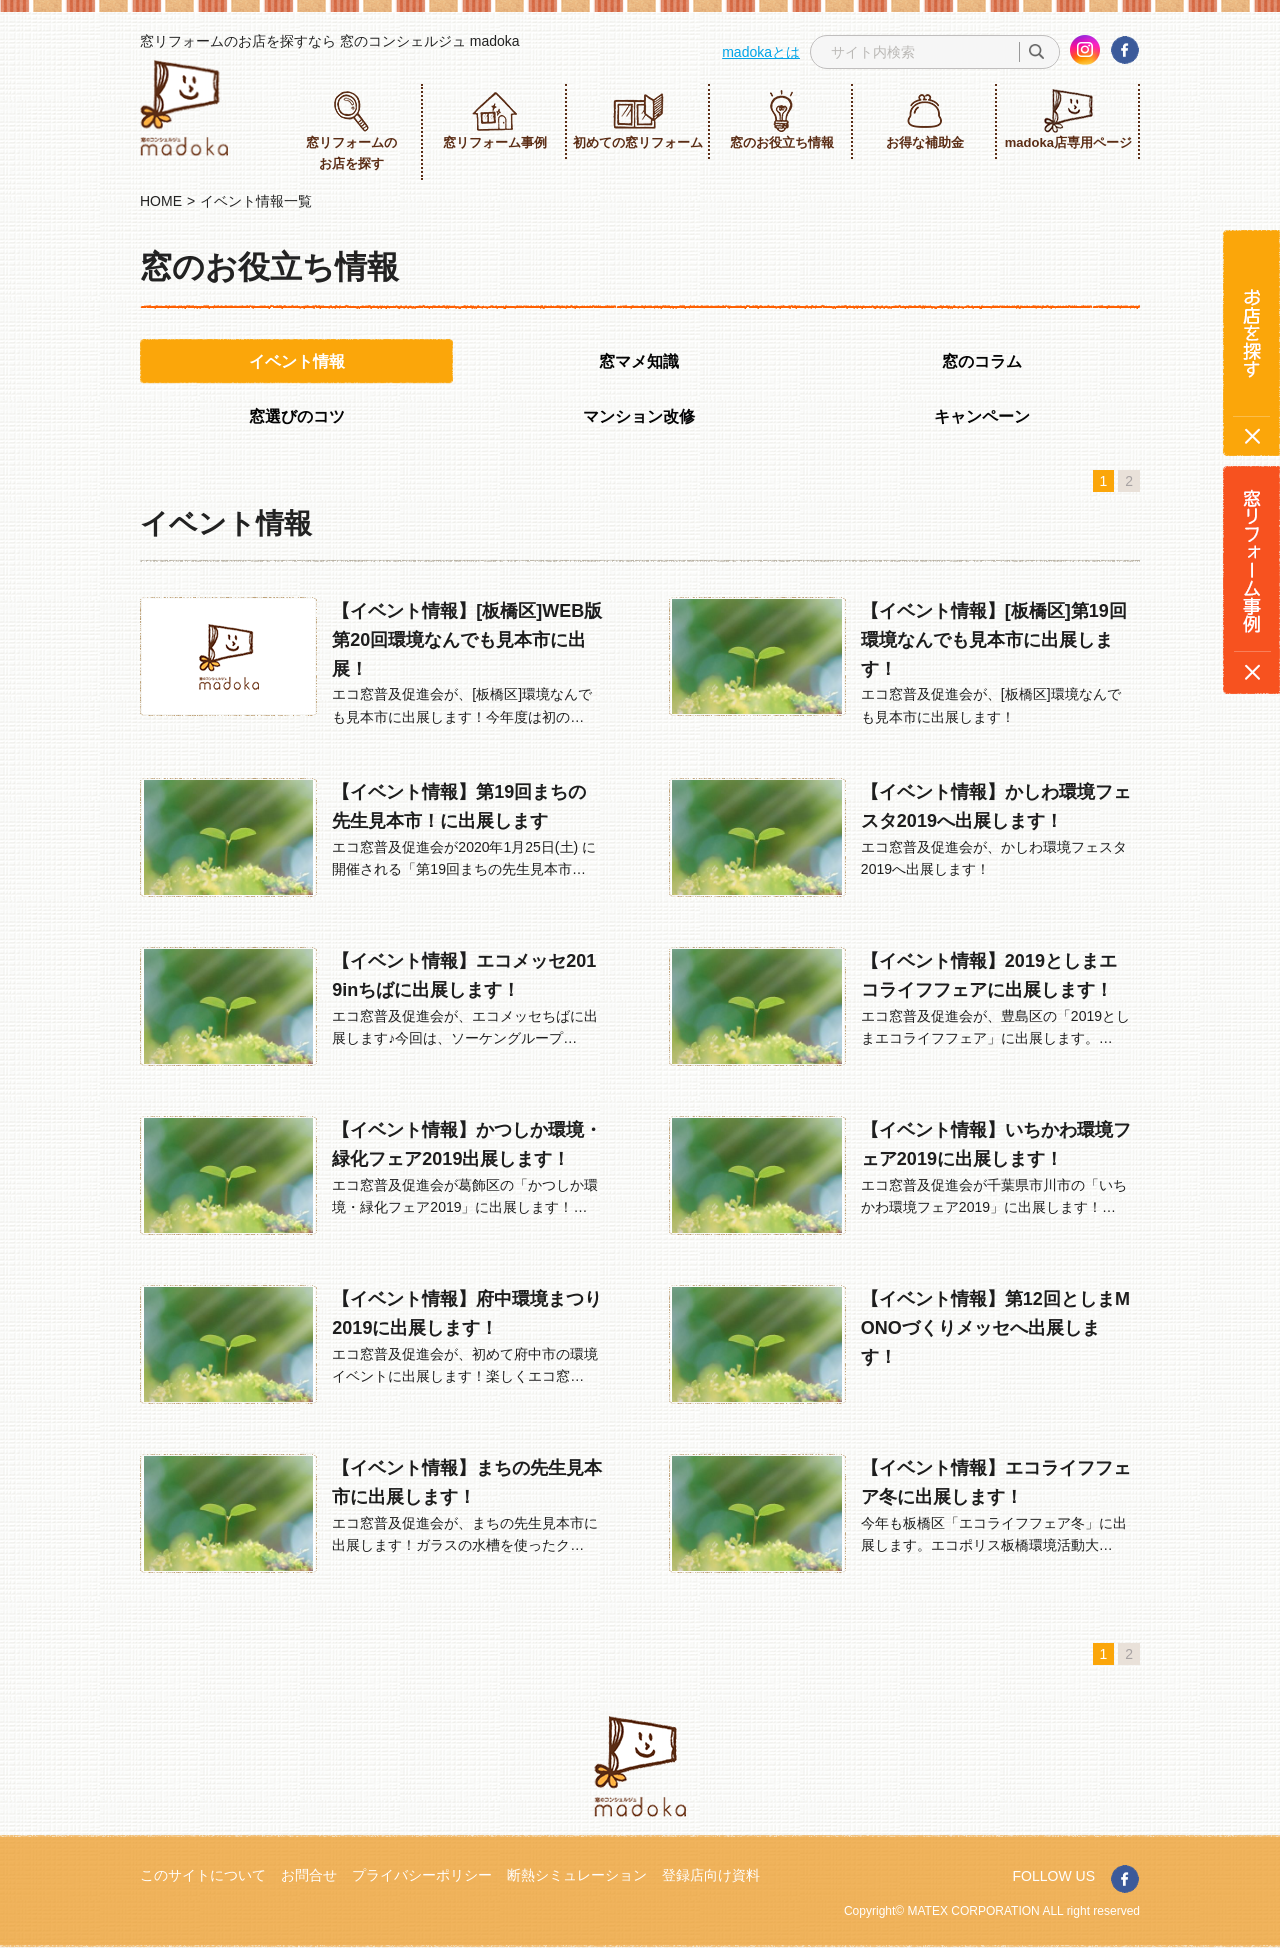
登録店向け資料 (711, 1875)
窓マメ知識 (639, 361)
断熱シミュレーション (577, 1875)
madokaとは (761, 52)
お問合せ (309, 1875)
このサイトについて (203, 1875)
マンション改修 (639, 416)
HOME (161, 201)
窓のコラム (982, 361)
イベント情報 (297, 361)
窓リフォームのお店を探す (351, 130)
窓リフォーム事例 (495, 119)
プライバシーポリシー (422, 1875)
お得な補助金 (925, 119)
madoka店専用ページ (1068, 119)
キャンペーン (982, 416)
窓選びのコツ (297, 416)
